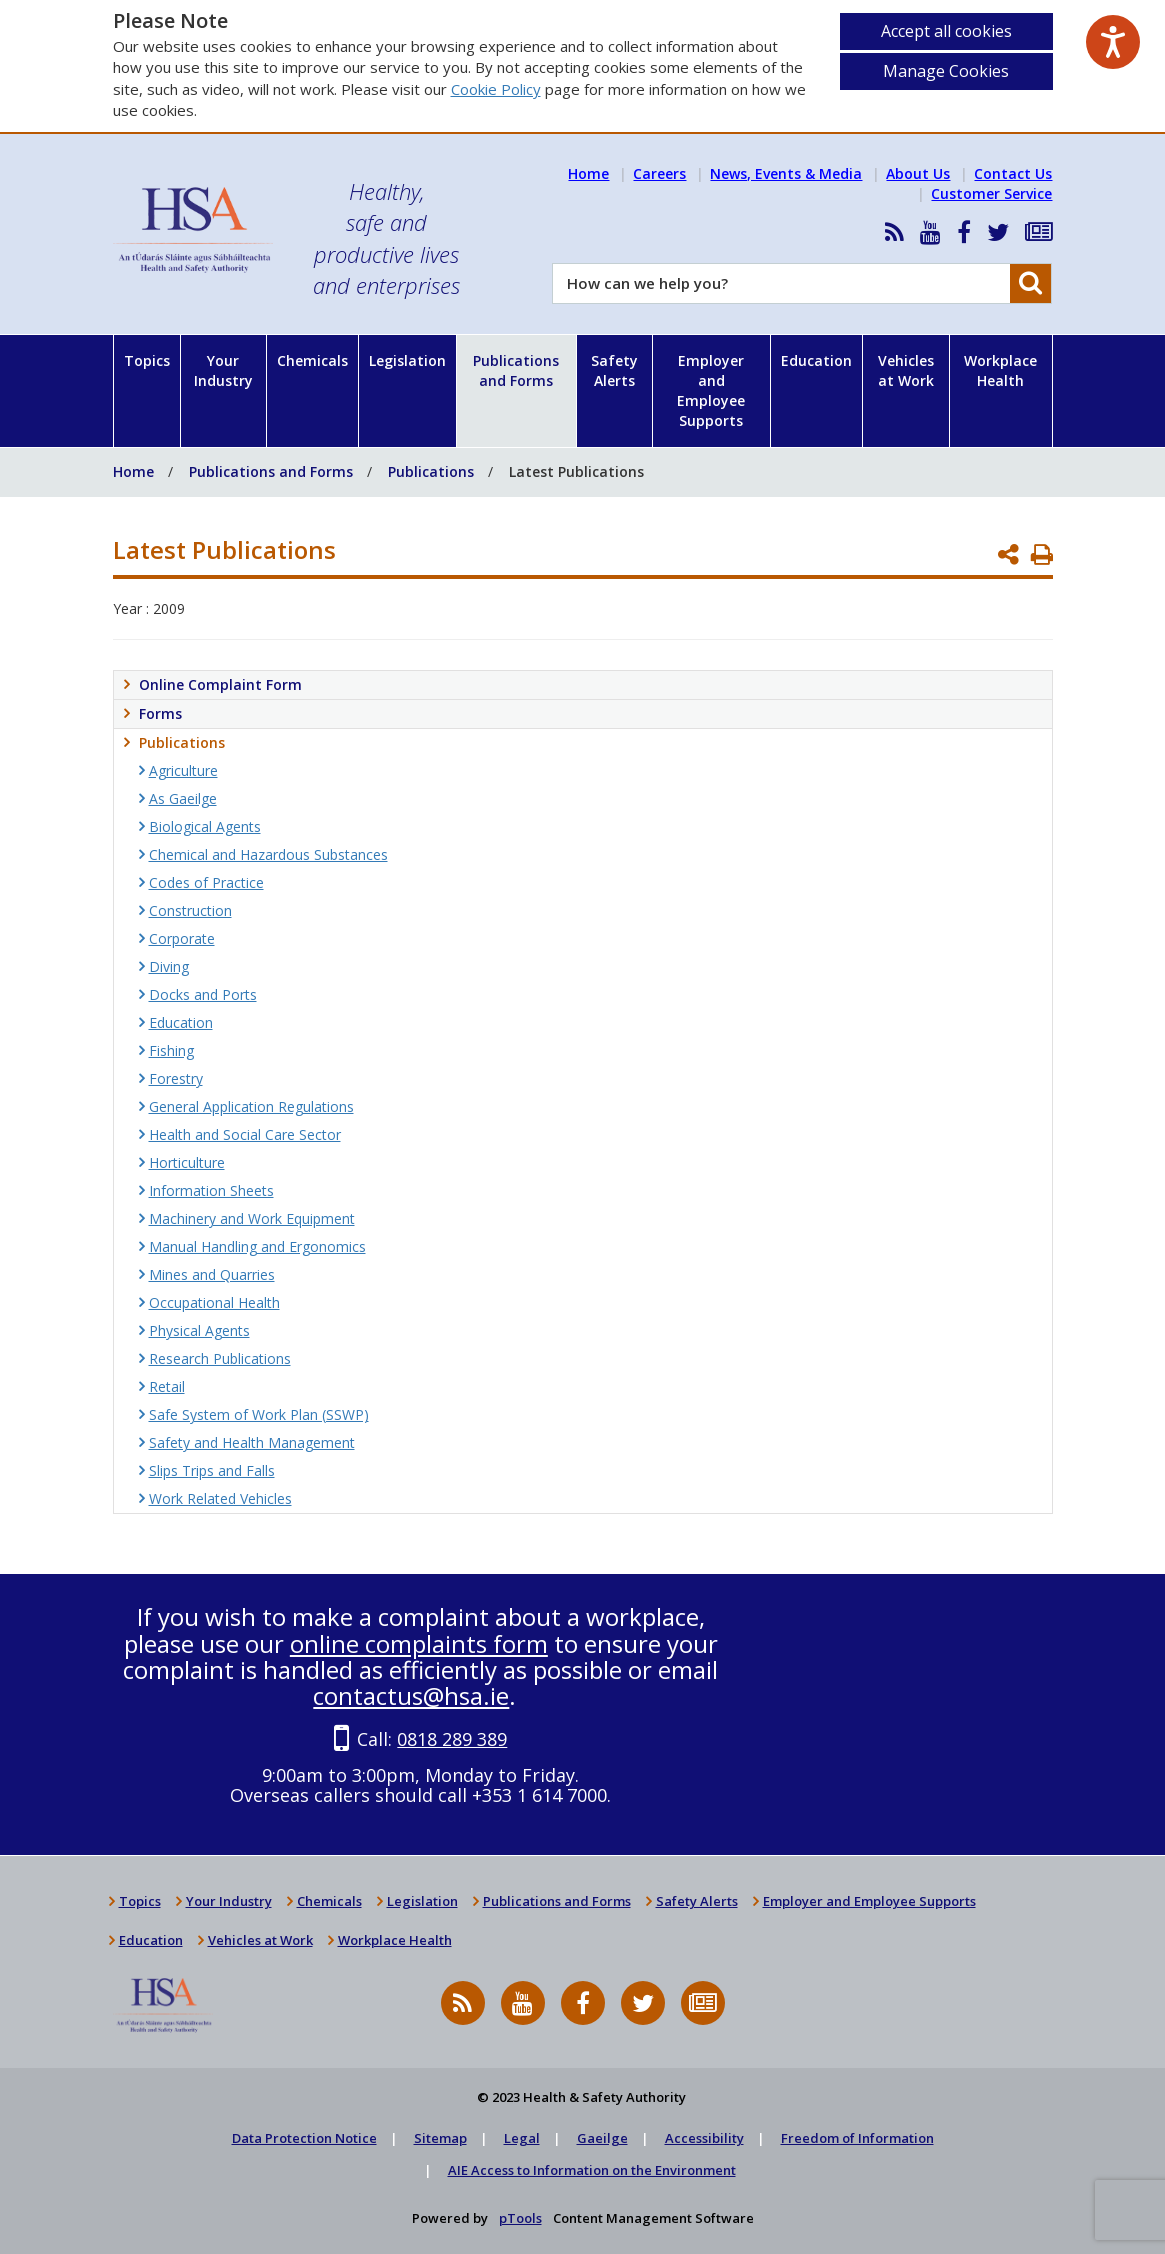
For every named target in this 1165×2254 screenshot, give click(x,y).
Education (816, 360)
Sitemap (440, 2138)
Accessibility (704, 2138)
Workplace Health (1000, 370)
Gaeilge (602, 2138)
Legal (522, 2138)
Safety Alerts (614, 370)
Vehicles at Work (906, 370)
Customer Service (991, 193)
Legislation (407, 360)
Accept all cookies (946, 31)
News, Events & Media (786, 173)
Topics (147, 360)
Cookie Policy (496, 89)
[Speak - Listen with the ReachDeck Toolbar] (1113, 42)
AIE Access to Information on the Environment (592, 2170)
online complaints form (419, 1643)
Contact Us (1013, 173)
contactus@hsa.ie (411, 1695)
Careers (659, 173)
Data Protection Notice (304, 2138)
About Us (918, 173)
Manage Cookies (946, 71)
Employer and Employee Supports (711, 390)
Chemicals (312, 360)
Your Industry (223, 370)
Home (588, 173)
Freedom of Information (857, 2138)
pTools (520, 2218)
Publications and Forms (516, 370)
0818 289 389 (452, 1739)
